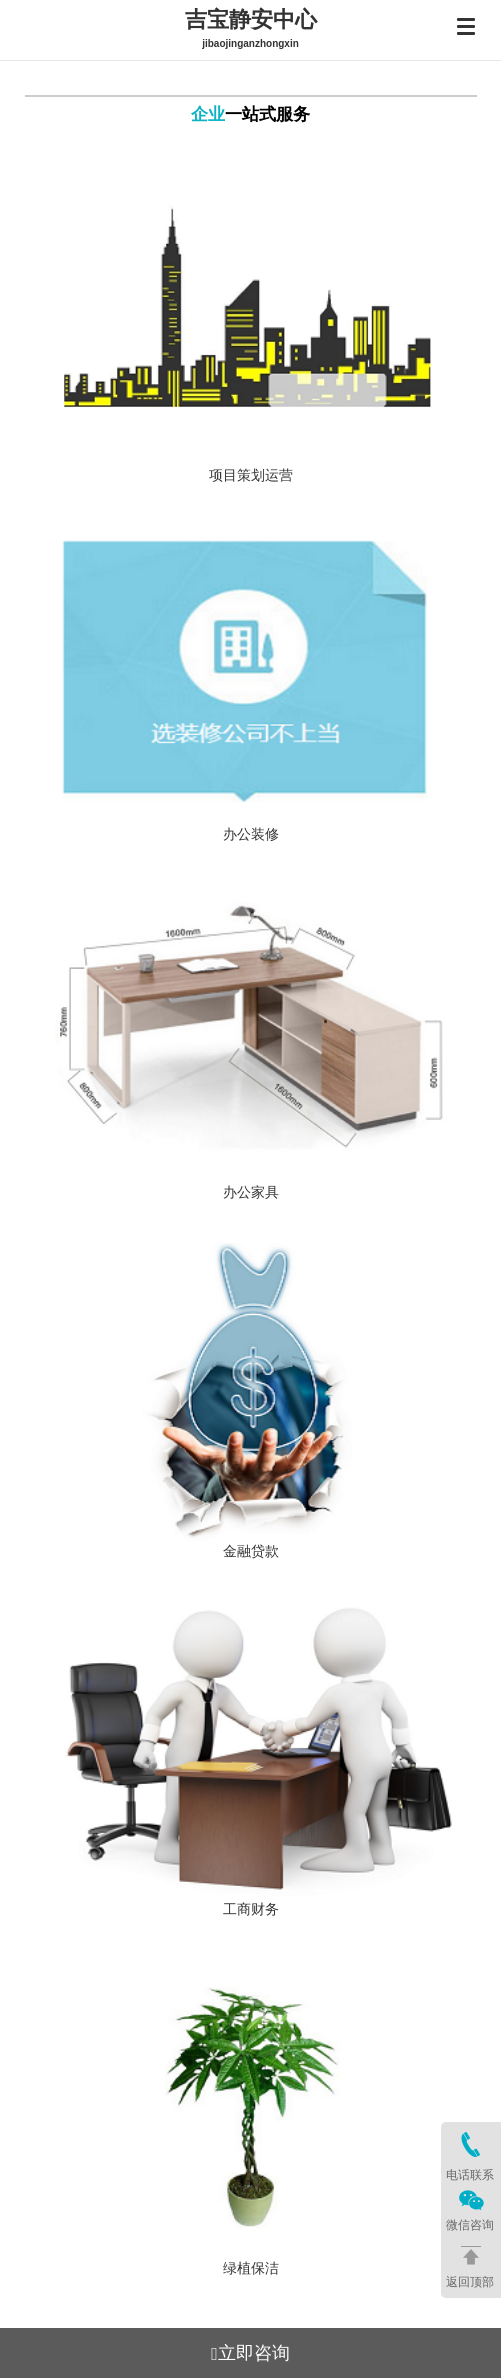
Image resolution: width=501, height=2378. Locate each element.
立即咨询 (250, 2353)
